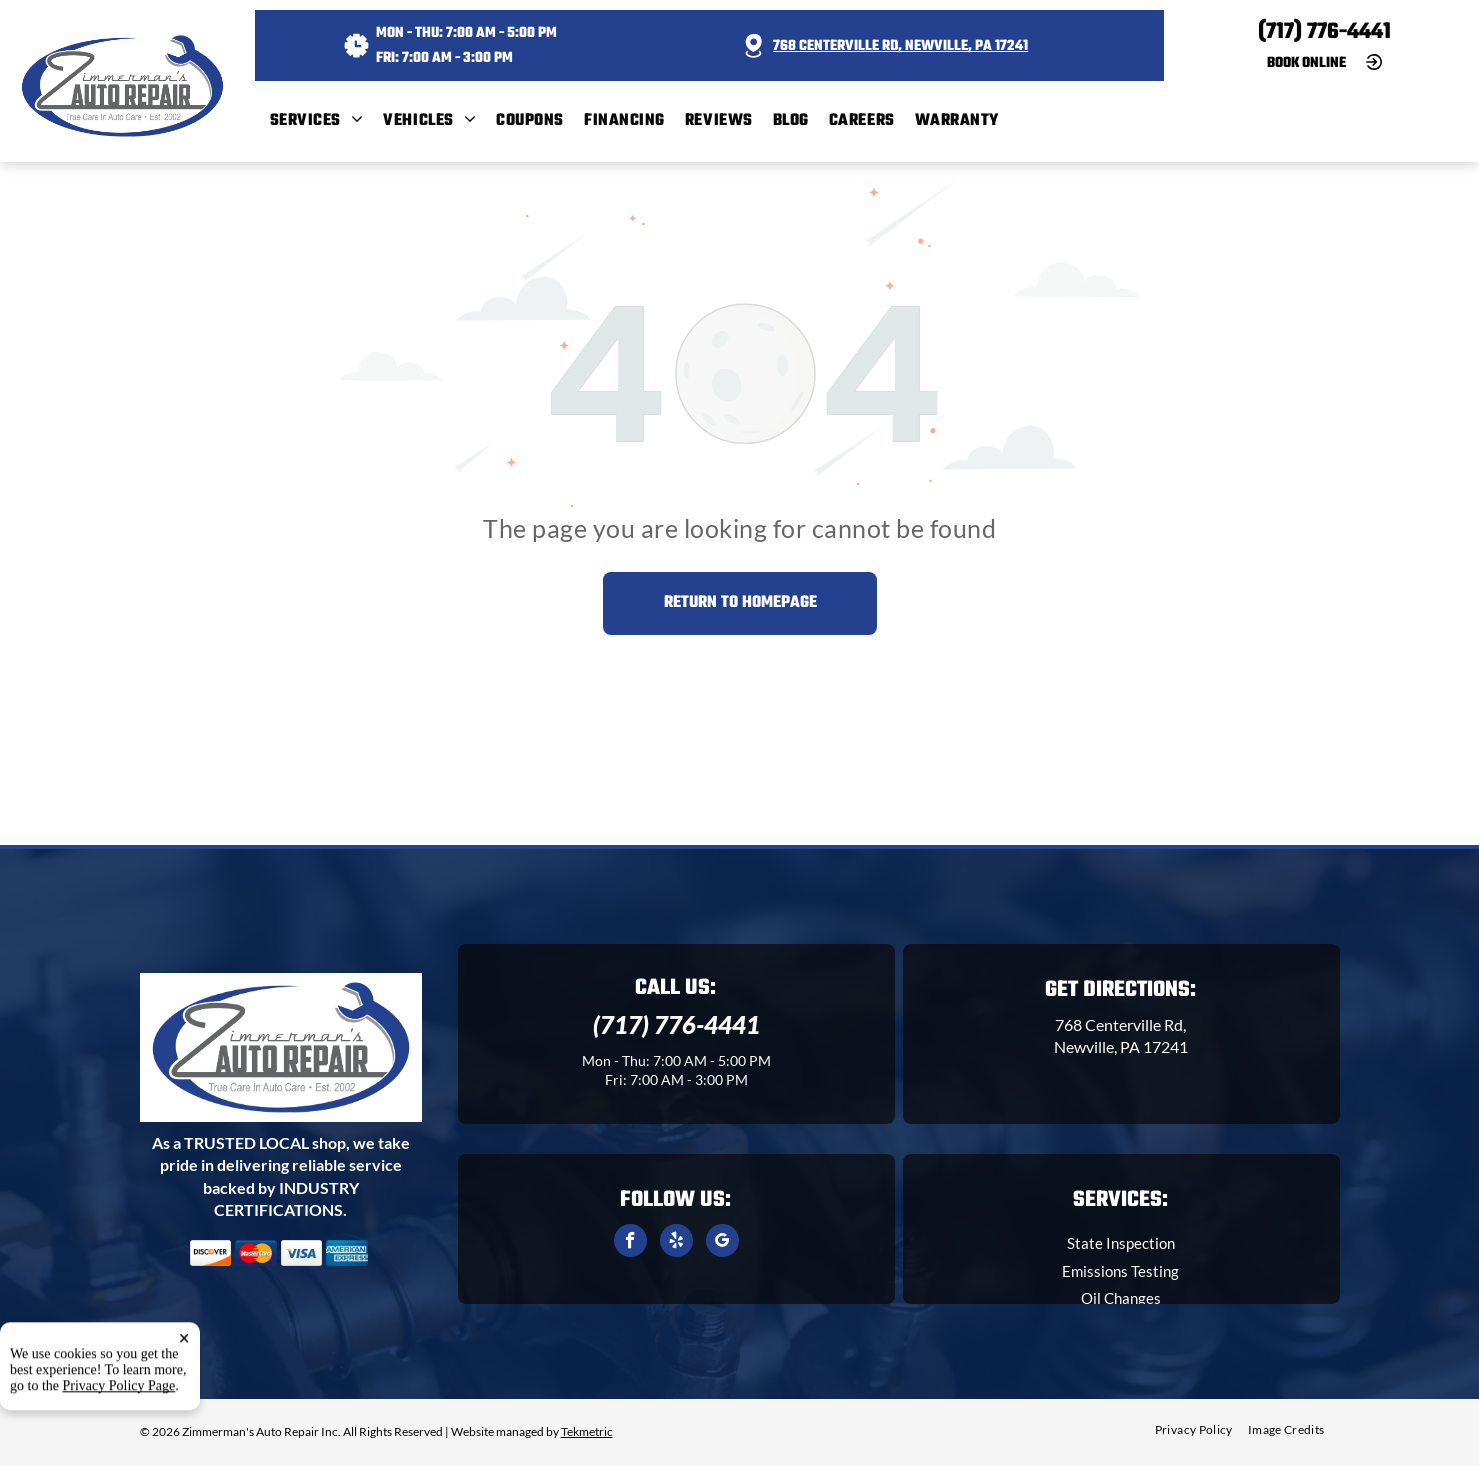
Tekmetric (587, 1431)
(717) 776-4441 (1324, 32)
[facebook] (630, 1243)
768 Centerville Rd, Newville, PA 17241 (900, 46)
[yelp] (676, 1243)
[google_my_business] (722, 1243)
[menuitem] (327, 121)
